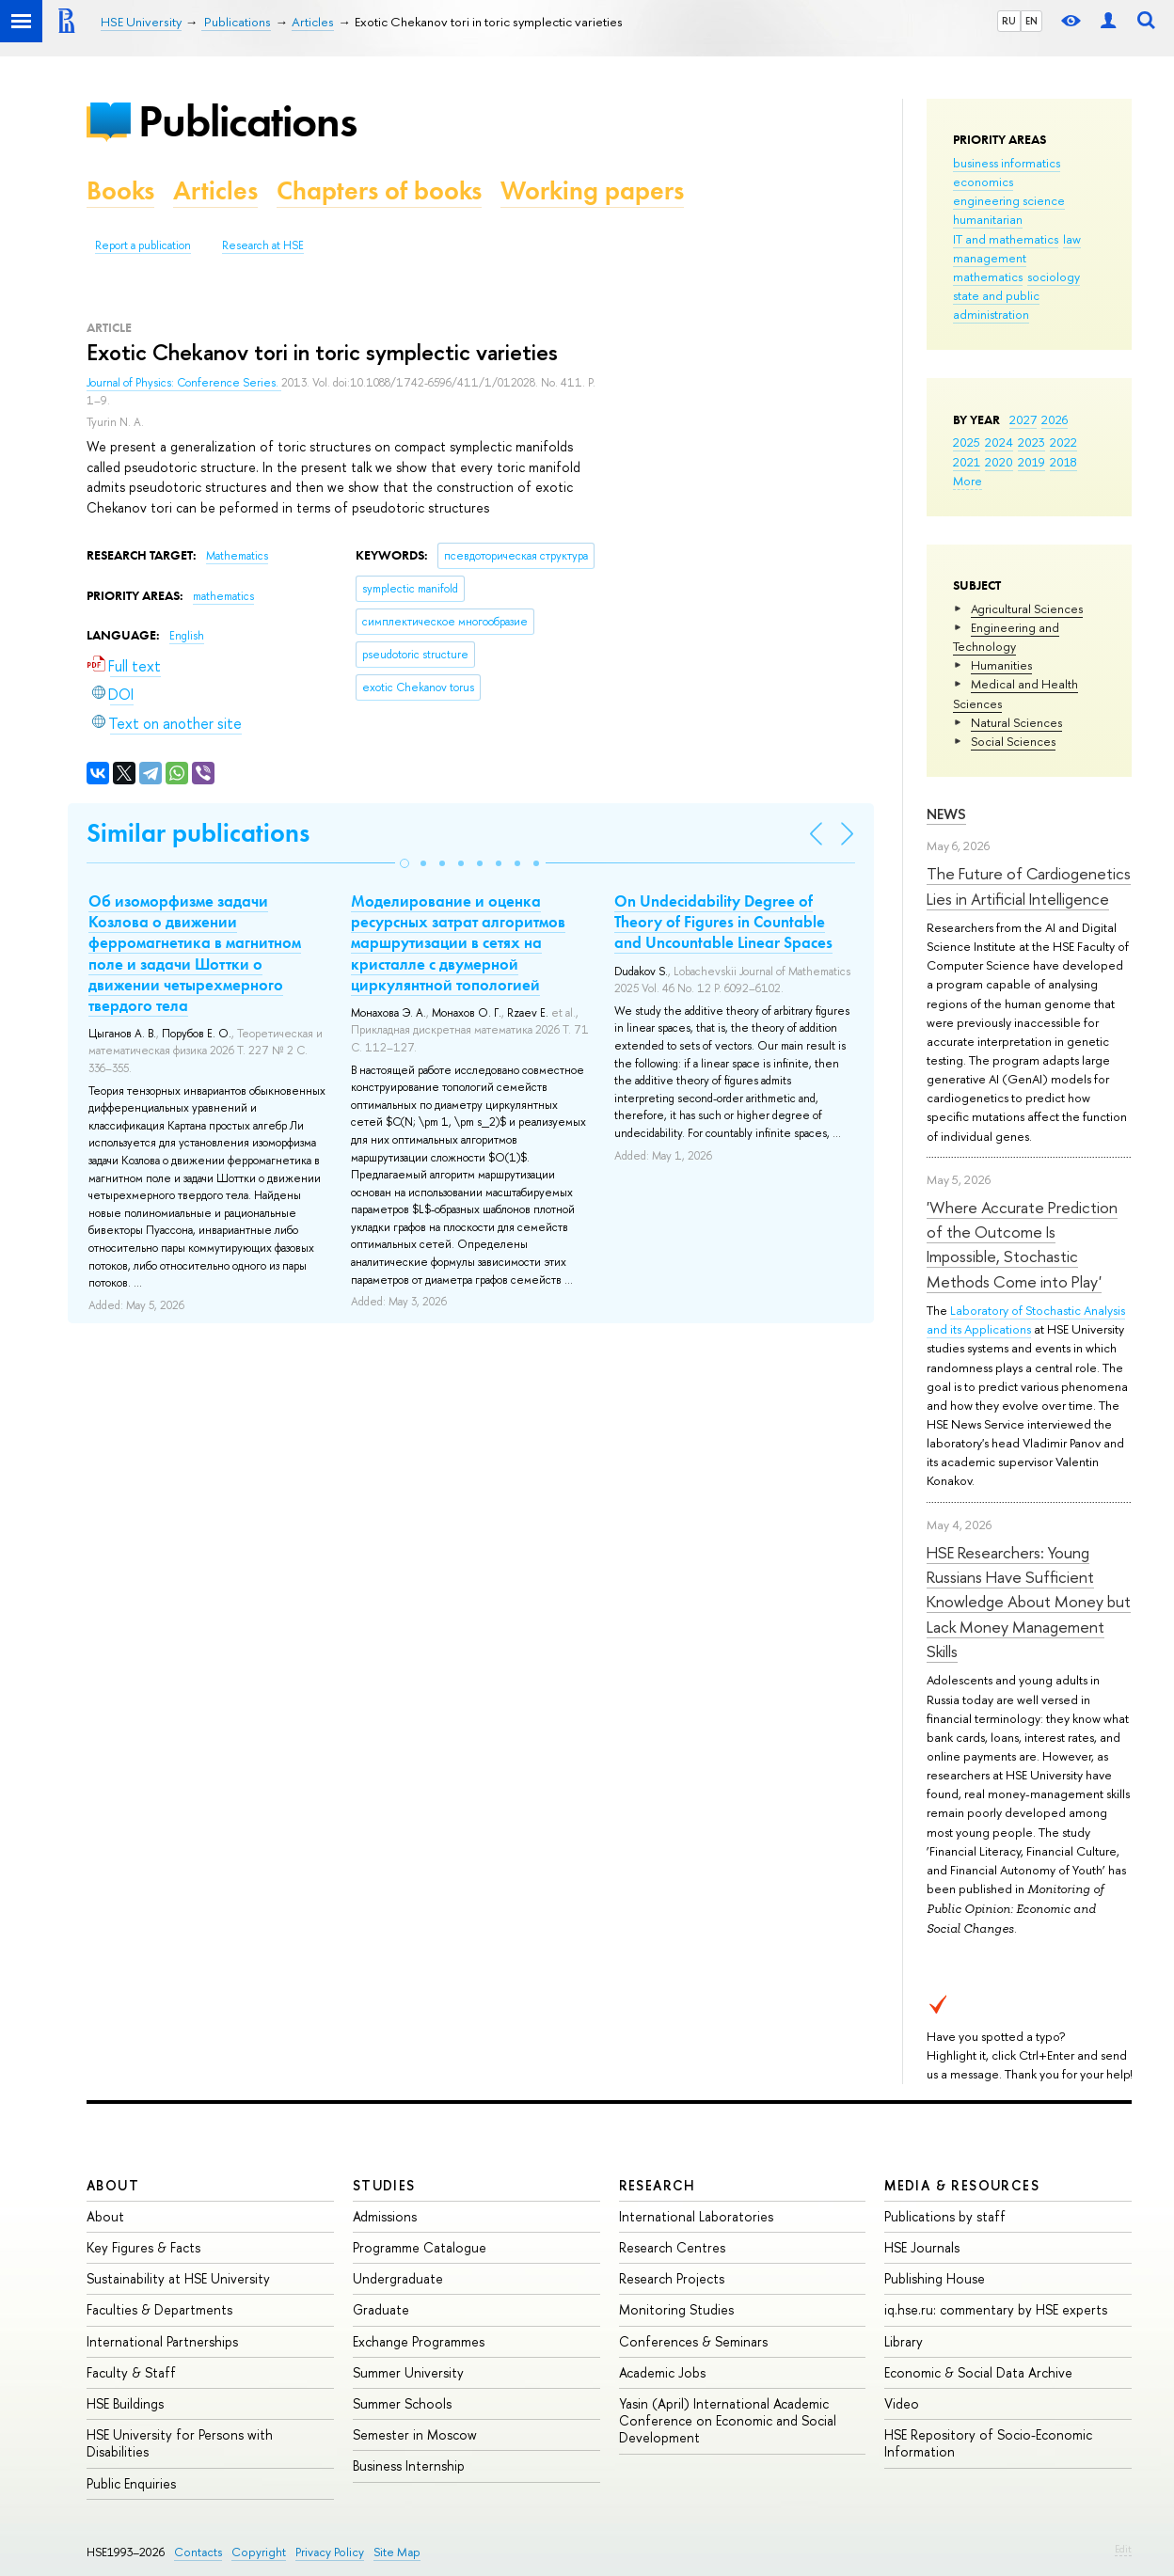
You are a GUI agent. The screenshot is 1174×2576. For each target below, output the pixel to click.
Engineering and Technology (1006, 637)
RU (1009, 20)
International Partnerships (162, 2341)
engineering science (1009, 200)
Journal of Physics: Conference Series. (184, 382)
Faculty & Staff (131, 2372)
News (946, 814)
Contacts (198, 2552)
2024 (999, 442)
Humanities (1001, 664)
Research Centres (672, 2247)
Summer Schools (402, 2403)
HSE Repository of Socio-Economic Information (988, 2443)
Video (901, 2403)
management (989, 257)
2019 (1031, 461)
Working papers (592, 190)
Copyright (258, 2552)
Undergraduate (398, 2278)
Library (903, 2341)
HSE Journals (922, 2247)
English (186, 635)
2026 (1054, 419)
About (113, 2185)
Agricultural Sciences (1027, 608)
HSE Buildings (125, 2403)
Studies (384, 2185)
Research (657, 2185)
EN (1031, 20)
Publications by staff (945, 2216)
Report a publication (143, 245)
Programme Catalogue (419, 2247)
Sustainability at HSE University (178, 2278)
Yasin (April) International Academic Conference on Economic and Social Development (727, 2420)
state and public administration (996, 305)
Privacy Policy (329, 2552)
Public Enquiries (131, 2483)
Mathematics (237, 555)
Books (120, 190)
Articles (215, 190)
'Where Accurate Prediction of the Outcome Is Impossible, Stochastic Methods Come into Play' (1022, 1244)
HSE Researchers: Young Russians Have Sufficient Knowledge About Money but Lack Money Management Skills (1029, 1601)
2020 (999, 461)
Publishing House (934, 2278)
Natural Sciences (1016, 722)
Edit (1123, 2548)
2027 (1023, 419)
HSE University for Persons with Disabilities (180, 2443)
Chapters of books (379, 190)
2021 (966, 461)
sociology (1053, 276)
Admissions (385, 2216)
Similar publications (198, 832)
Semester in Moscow (415, 2434)
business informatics (1006, 162)
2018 (1063, 461)
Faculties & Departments (159, 2309)
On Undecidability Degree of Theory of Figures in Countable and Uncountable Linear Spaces (723, 922)
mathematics (988, 276)
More (967, 480)
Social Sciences (1013, 741)
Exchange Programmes (418, 2341)
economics (983, 181)
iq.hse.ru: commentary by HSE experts (995, 2309)
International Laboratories (696, 2216)
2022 (1063, 442)
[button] (404, 863)
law (1072, 238)
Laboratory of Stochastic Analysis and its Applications (1026, 1319)
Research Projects (671, 2278)
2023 (1031, 442)
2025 (966, 442)
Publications (247, 121)
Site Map (396, 2552)
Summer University (408, 2372)
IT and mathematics (1005, 238)
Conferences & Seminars (693, 2341)
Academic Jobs (662, 2372)
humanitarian (988, 219)
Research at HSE (263, 245)
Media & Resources (961, 2185)
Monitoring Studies (676, 2309)
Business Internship (409, 2465)
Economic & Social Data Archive (978, 2372)
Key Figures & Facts (143, 2247)
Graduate (381, 2309)
